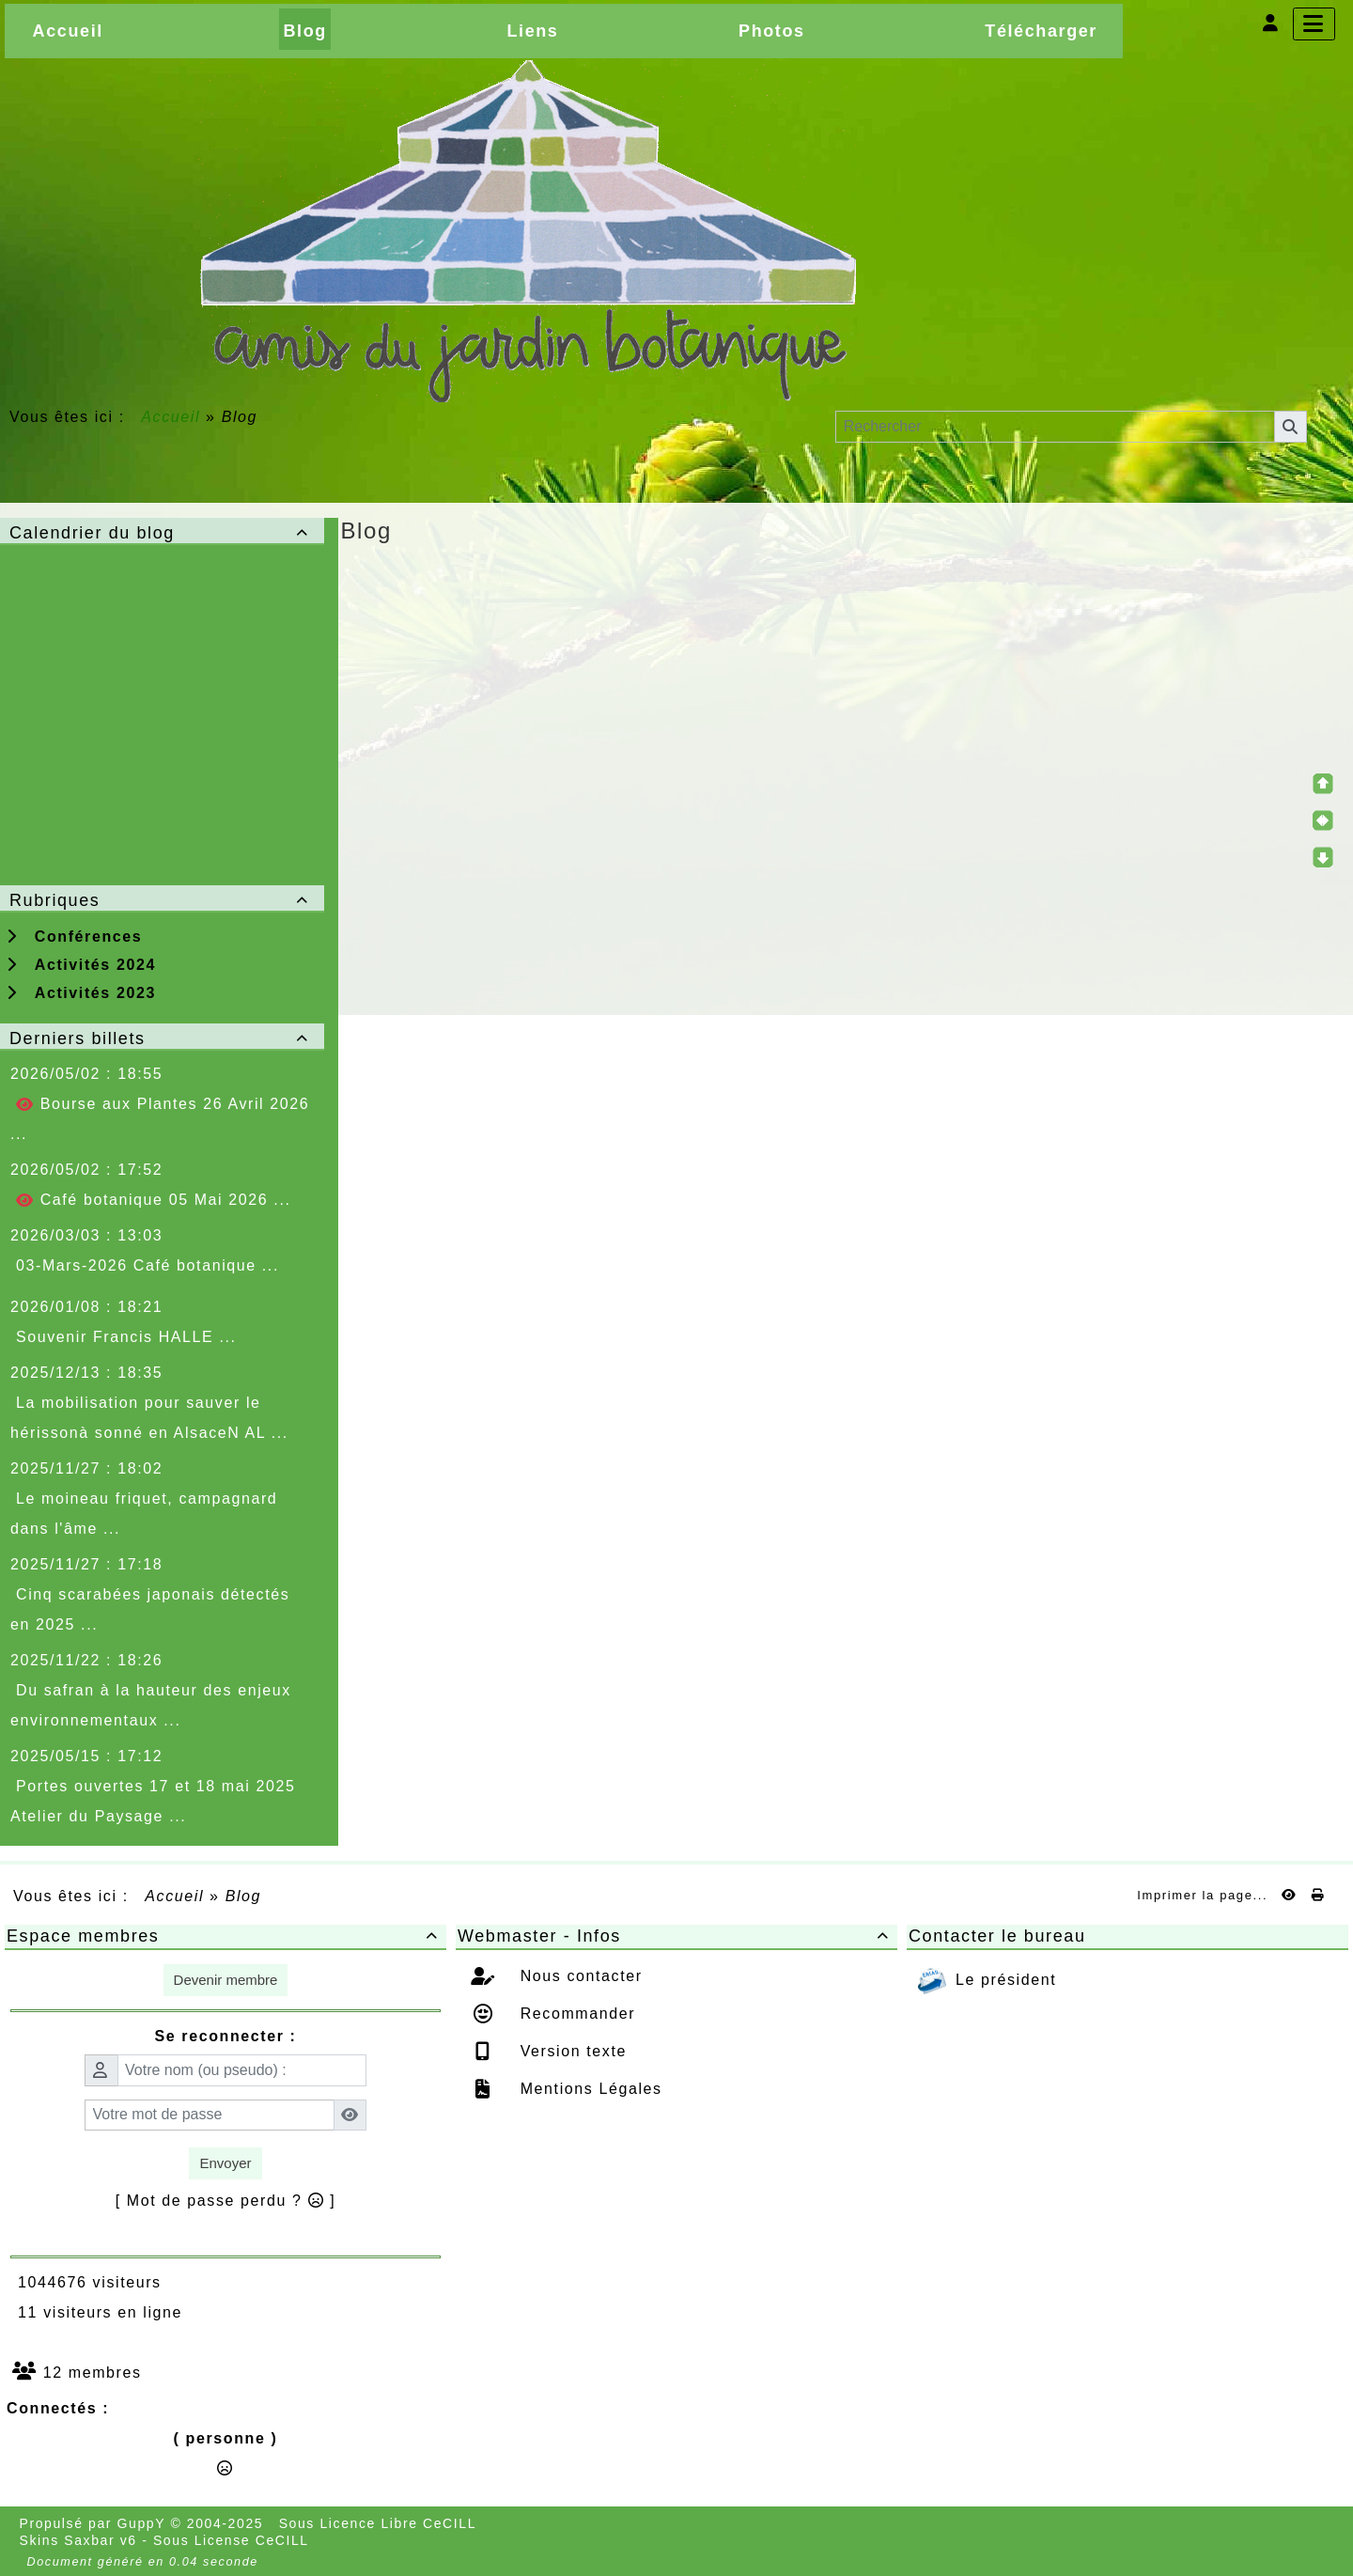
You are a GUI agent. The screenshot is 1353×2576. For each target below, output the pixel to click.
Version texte (571, 2051)
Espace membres (225, 1936)
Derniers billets (162, 1038)
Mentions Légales (588, 2089)
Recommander (575, 2014)
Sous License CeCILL (231, 2540)
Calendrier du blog (162, 532)
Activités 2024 (81, 965)
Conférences (74, 937)
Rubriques (162, 900)
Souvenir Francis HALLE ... (126, 1337)
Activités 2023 (81, 993)
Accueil (171, 417)
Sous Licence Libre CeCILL (380, 2523)
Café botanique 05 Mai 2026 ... (153, 1200)
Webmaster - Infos (676, 1936)
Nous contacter (579, 1976)
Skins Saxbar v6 (78, 2540)
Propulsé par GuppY (95, 2523)
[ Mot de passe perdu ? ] (226, 2201)
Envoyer (225, 2163)
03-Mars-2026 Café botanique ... (147, 1265)
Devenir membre (226, 1980)
